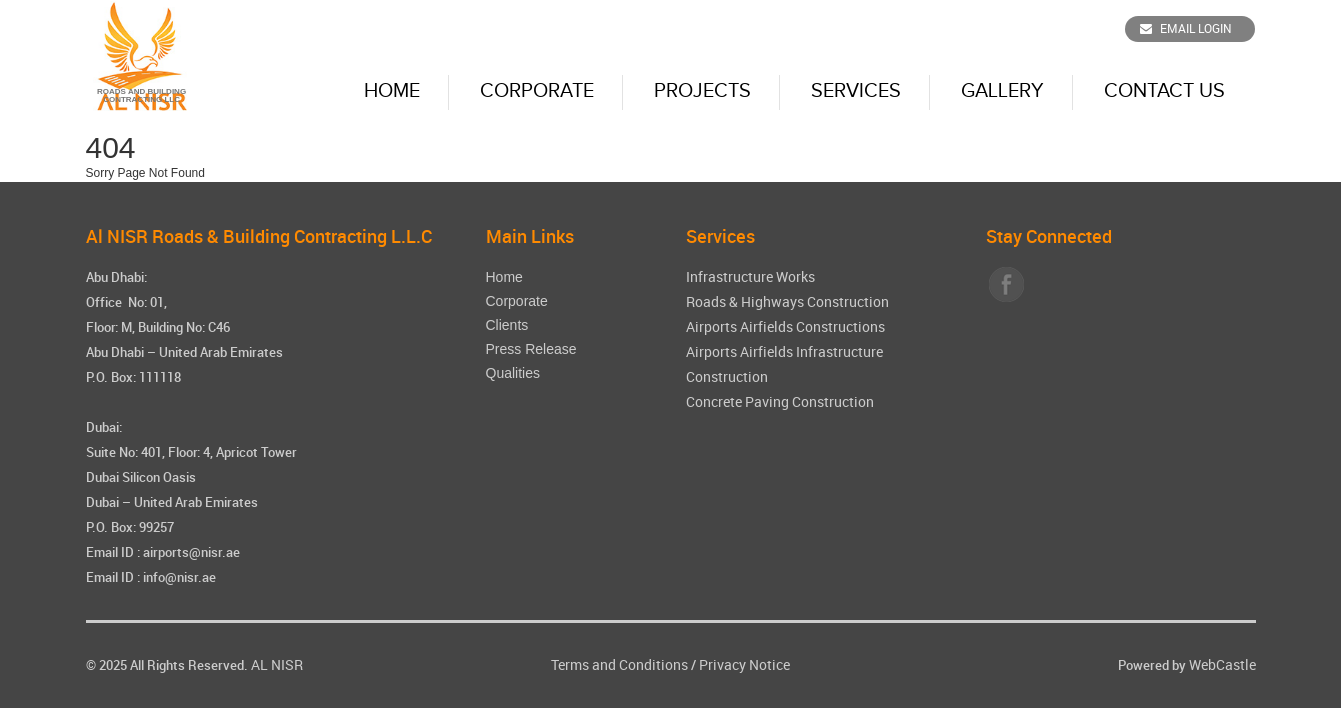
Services (856, 91)
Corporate (537, 91)
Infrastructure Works (750, 276)
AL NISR (277, 664)
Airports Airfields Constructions (785, 326)
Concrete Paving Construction (780, 401)
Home (392, 91)
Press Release (531, 349)
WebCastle (1222, 664)
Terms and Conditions (619, 664)
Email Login (1186, 28)
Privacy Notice (744, 664)
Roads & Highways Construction (787, 301)
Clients (507, 325)
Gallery (1002, 91)
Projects (702, 91)
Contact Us (1164, 91)
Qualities (513, 373)
